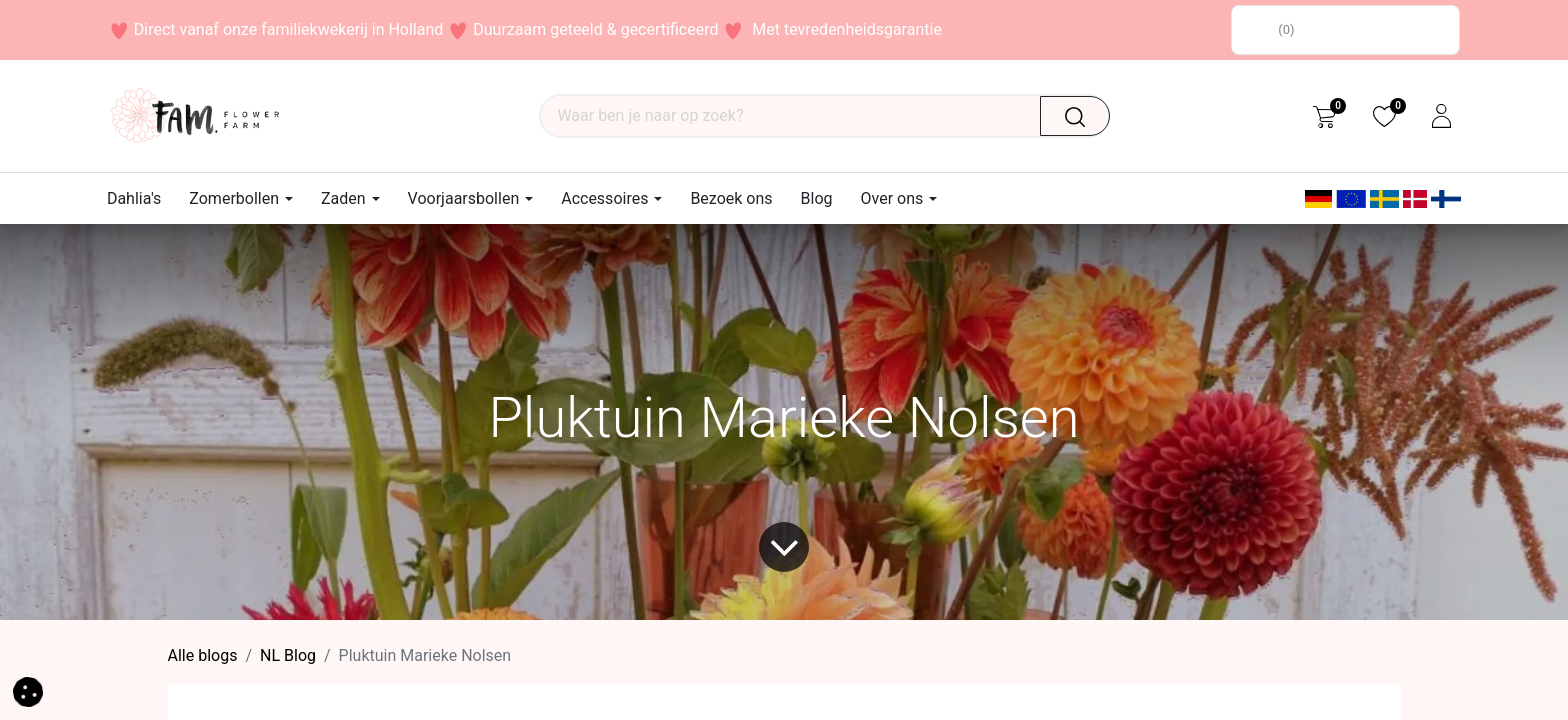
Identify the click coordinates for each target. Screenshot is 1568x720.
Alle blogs (203, 655)
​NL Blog (288, 655)
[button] (28, 690)
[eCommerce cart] (1324, 116)
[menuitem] (141, 198)
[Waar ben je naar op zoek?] (1083, 116)
